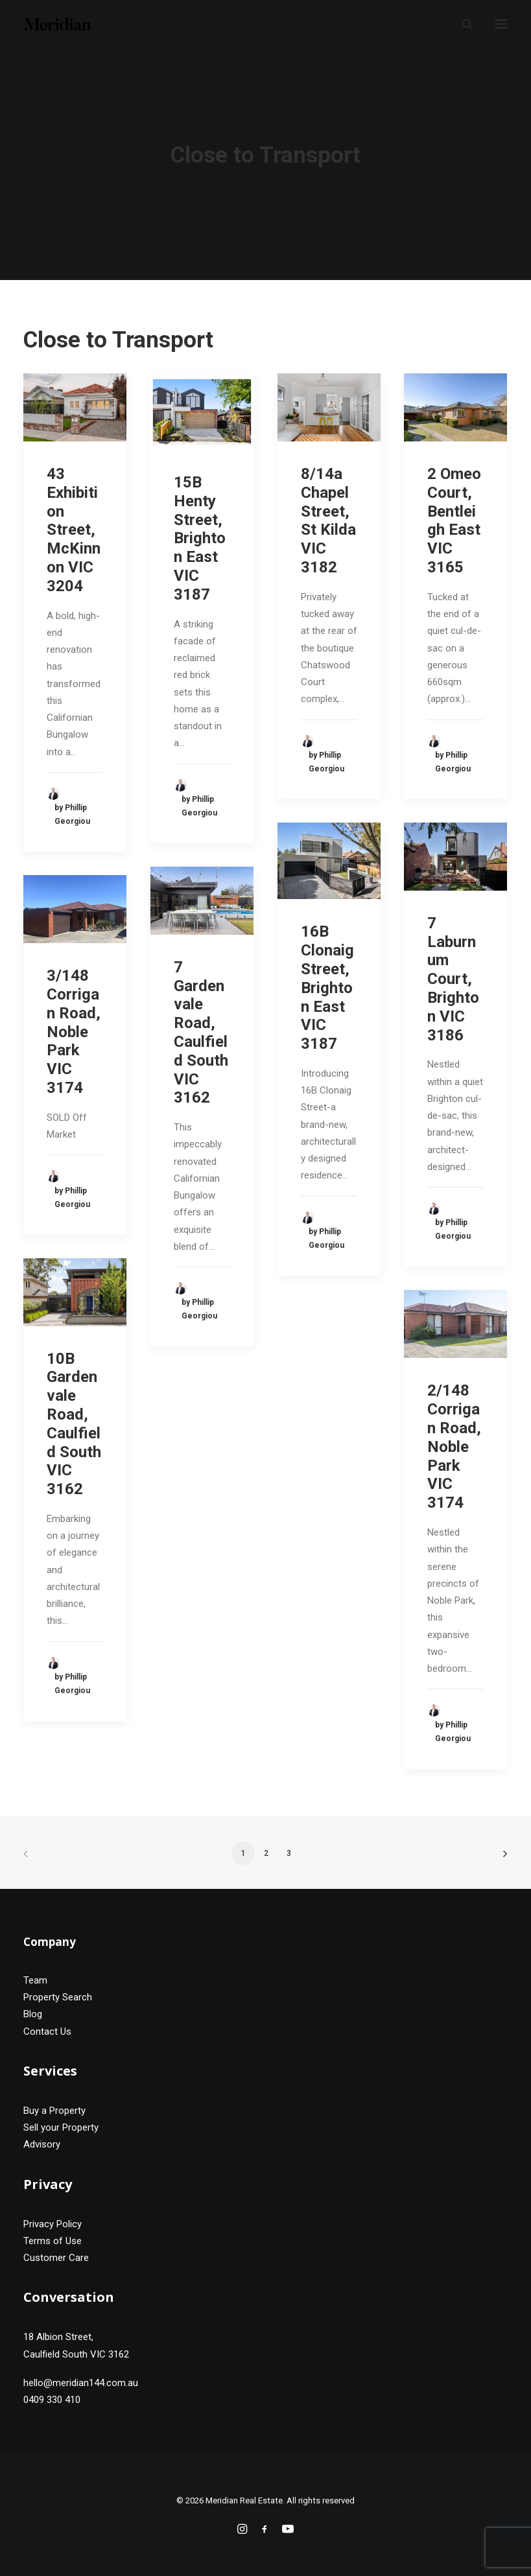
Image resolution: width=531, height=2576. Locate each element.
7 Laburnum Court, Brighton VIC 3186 (453, 979)
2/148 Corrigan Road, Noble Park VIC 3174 (454, 1446)
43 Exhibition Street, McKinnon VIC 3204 (73, 530)
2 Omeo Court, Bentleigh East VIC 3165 (454, 520)
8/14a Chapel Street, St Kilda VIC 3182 (328, 520)
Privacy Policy (52, 2224)
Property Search (57, 1997)
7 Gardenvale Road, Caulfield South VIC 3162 (201, 1032)
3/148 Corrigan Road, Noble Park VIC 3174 (73, 1031)
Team (35, 1980)
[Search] (461, 24)
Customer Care (56, 2258)
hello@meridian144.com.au (80, 2383)
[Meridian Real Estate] (57, 24)
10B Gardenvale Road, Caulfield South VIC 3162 (74, 1424)
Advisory (41, 2144)
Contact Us (47, 2031)
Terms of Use (52, 2241)
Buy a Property (54, 2110)
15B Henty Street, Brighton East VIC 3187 (200, 538)
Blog (32, 2014)
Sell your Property (61, 2127)
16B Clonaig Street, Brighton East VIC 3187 (327, 987)
